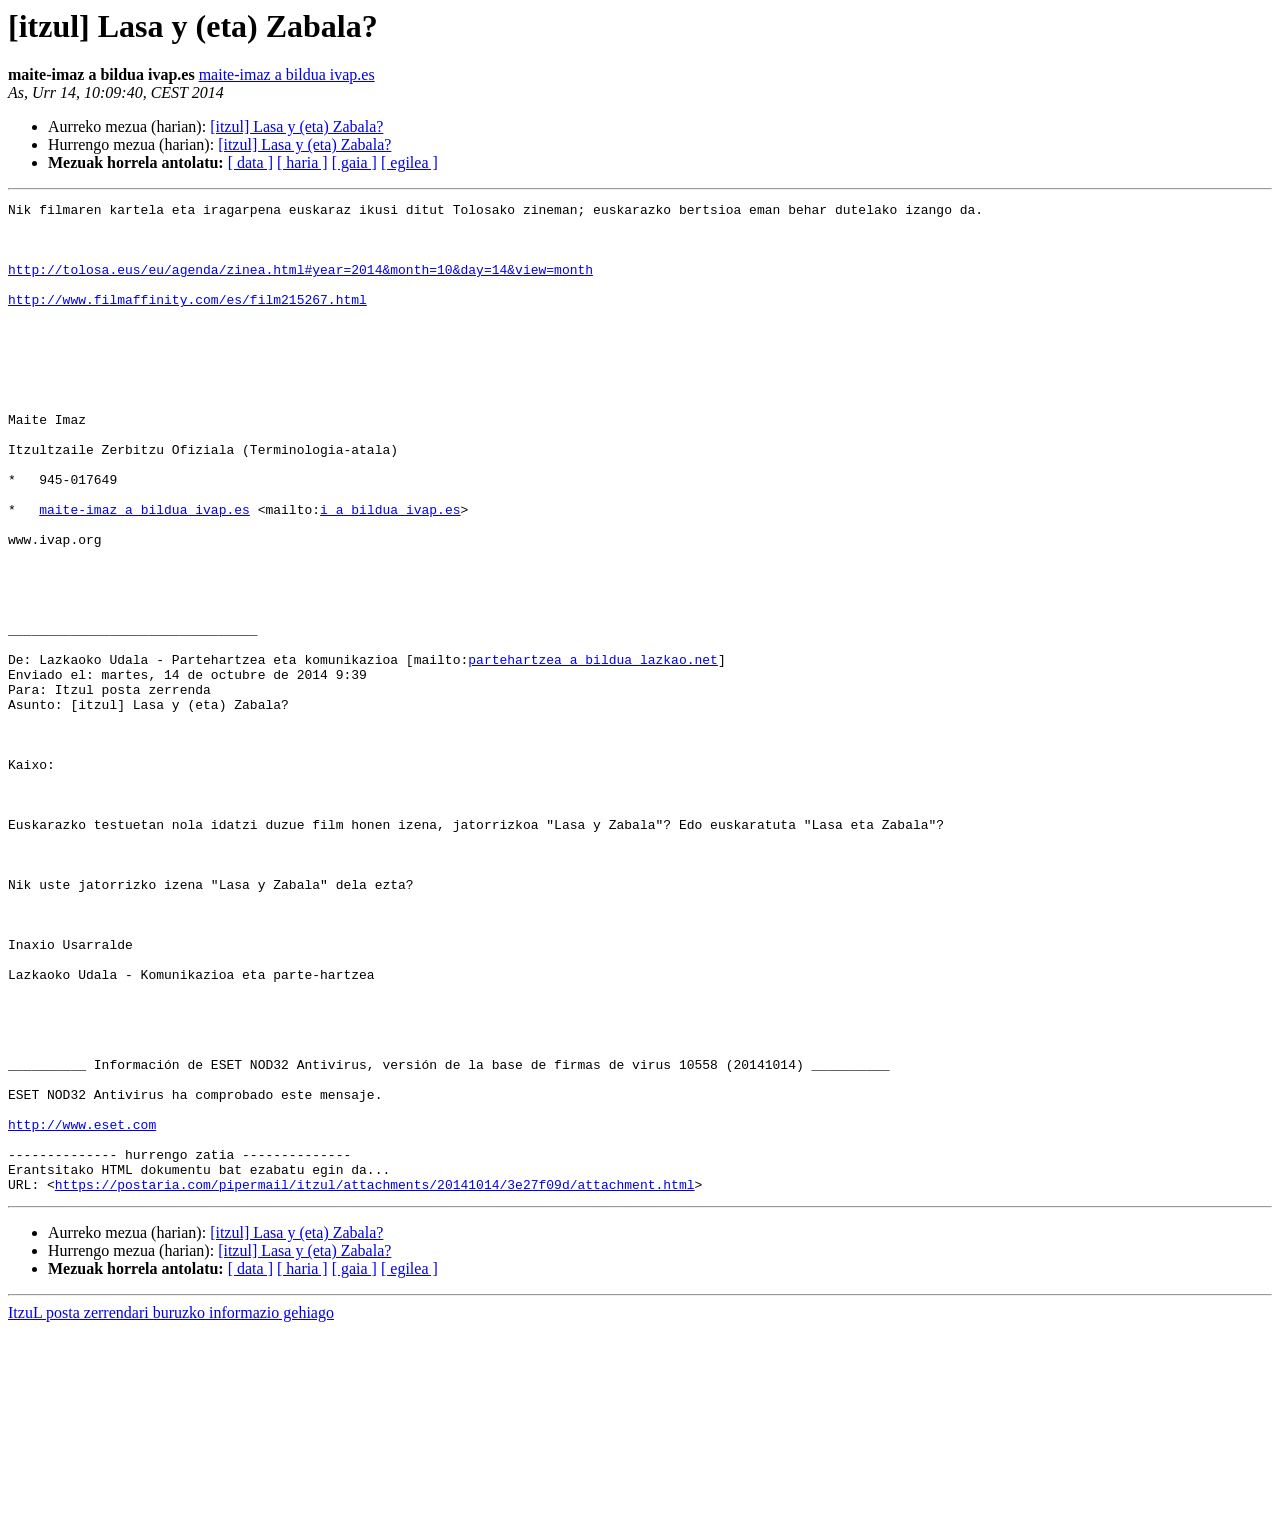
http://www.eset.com (82, 1310)
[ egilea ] (409, 162)
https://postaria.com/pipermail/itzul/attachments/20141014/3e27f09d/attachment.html (375, 1382)
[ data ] (250, 162)
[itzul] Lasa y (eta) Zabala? (296, 126)
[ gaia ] (354, 162)
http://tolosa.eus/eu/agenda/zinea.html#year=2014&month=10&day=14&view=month (300, 284)
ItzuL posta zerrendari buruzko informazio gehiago (171, 1510)
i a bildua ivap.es (390, 572)
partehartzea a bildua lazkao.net (593, 752)
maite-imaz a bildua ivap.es (287, 74)
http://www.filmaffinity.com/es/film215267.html (187, 320)
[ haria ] (302, 162)
